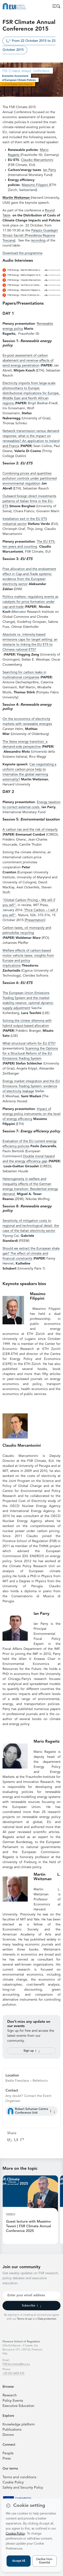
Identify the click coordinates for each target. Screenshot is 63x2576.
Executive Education (18, 2406)
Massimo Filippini (35, 185)
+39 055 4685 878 (13, 2373)
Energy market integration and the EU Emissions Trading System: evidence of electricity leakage (31, 1086)
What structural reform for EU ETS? (29, 1043)
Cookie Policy (13, 2482)
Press (7, 2458)
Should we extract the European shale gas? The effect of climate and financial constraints (31, 1253)
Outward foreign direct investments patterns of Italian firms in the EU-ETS (29, 501)
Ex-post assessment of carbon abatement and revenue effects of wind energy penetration (28, 360)
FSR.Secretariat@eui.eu (16, 2364)
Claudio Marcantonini (37, 160)
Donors (8, 2435)
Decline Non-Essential (44, 2561)
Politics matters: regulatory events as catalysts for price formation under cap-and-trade (30, 602)
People (8, 2453)
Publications (12, 2429)
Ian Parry (49, 170)
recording (38, 240)
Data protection (47, 2319)
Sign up (32, 2050)
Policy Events (13, 2401)
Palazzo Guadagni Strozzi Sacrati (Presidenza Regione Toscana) (30, 235)
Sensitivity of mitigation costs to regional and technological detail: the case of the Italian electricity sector (31, 1226)
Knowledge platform (19, 2424)
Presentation (35, 920)
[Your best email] (31, 2295)
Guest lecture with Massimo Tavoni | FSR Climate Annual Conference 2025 (28, 2226)
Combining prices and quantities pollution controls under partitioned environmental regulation (30, 478)
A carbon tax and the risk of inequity (30, 829)
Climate (12, 2182)
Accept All (18, 2560)
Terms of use (25, 2319)
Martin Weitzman (16, 198)
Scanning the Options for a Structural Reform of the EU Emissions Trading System (30, 1053)
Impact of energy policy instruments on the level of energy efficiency (31, 1114)
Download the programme (22, 253)
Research (10, 2395)
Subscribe (31, 2305)
